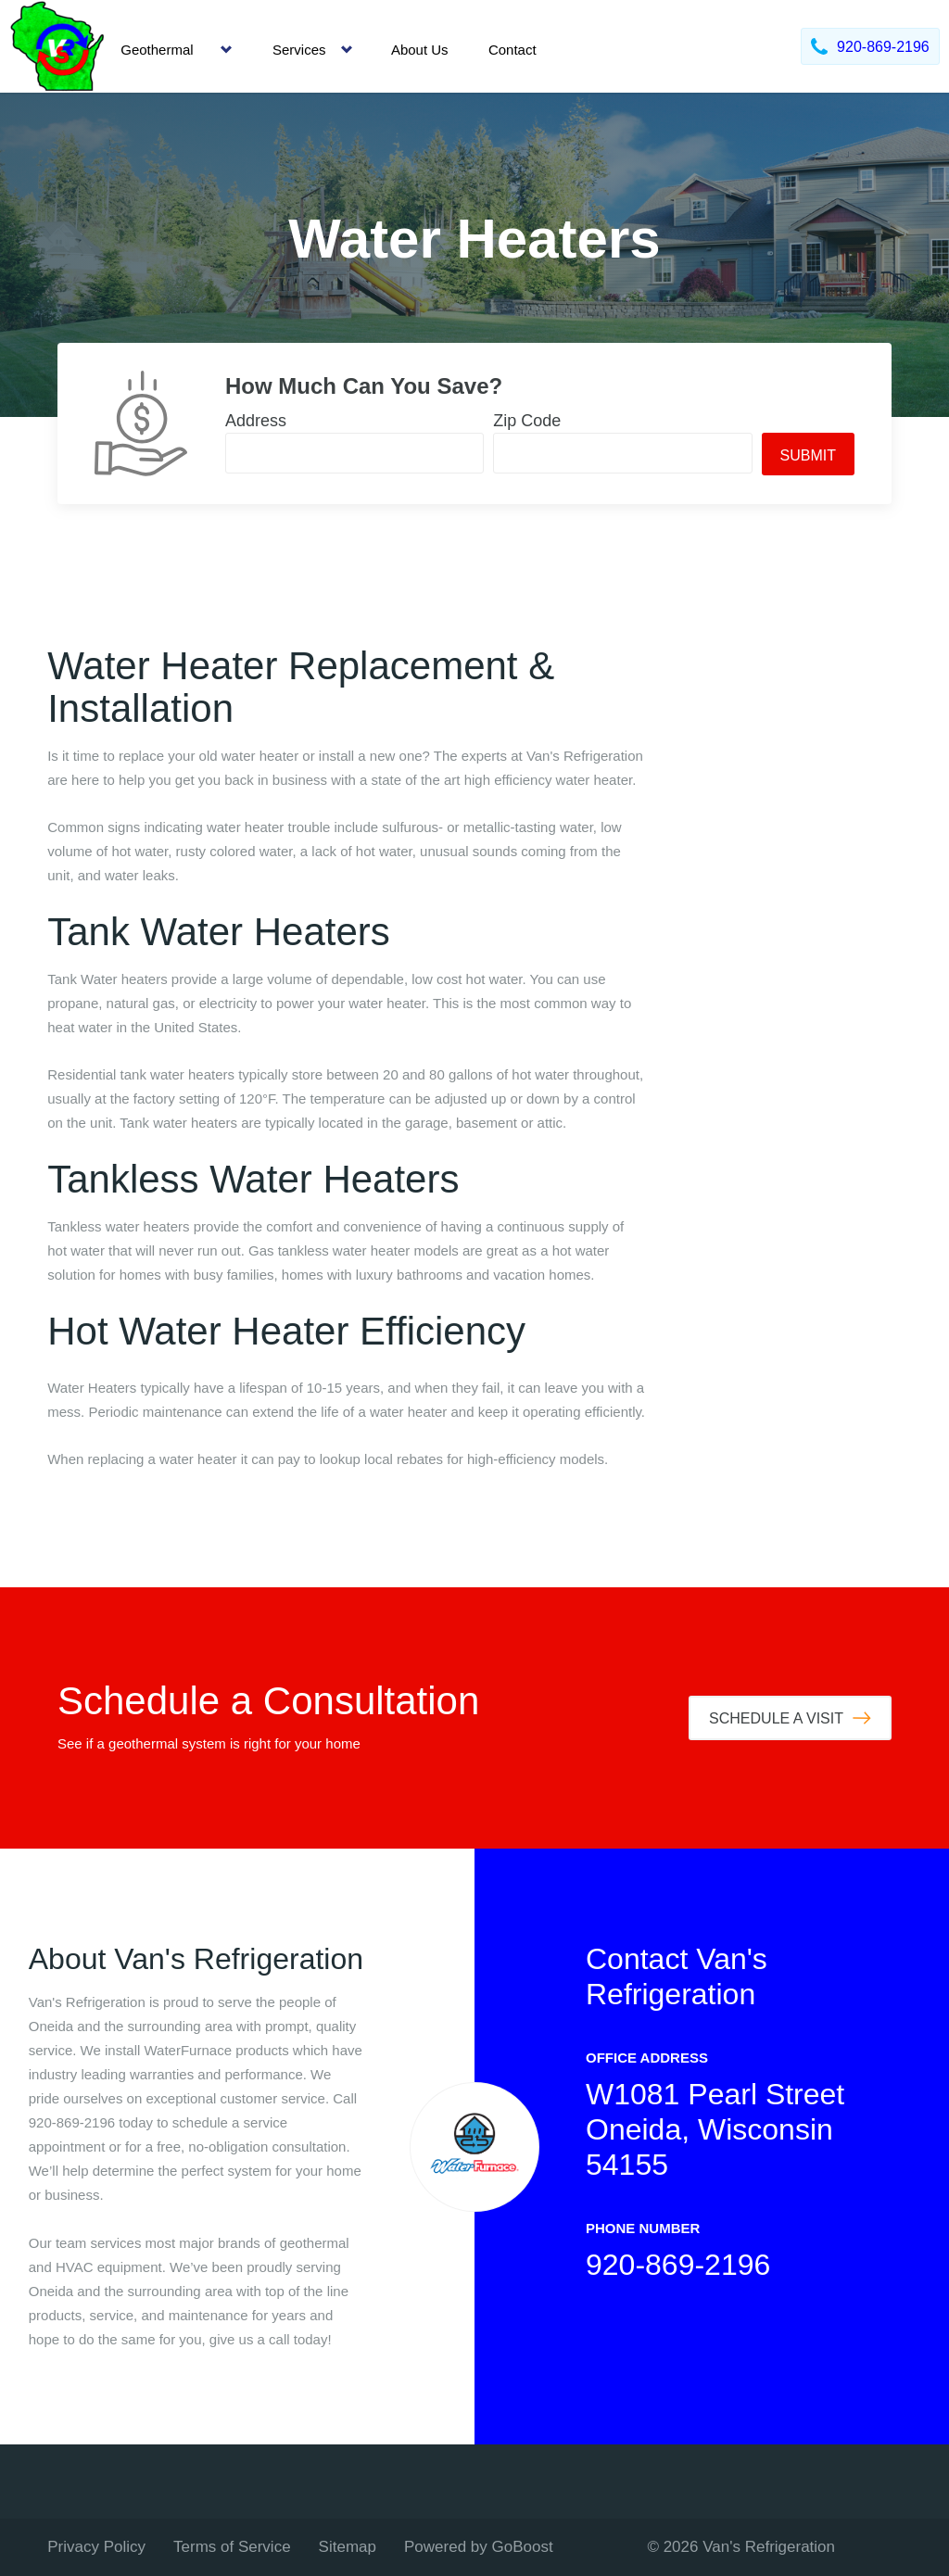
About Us (420, 49)
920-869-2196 (678, 2264)
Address (255, 420)
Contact (512, 49)
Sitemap (347, 2547)
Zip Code (527, 420)
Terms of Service (232, 2547)
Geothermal (156, 49)
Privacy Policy (96, 2547)
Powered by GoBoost (478, 2547)
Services (299, 49)
